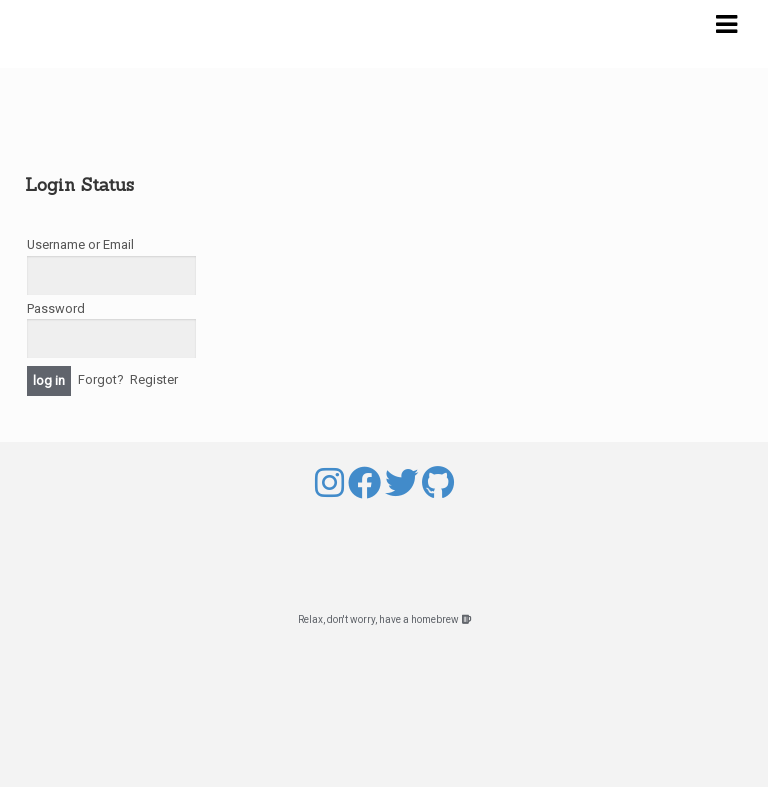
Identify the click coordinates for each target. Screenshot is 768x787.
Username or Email (80, 244)
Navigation (726, 25)
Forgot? (101, 379)
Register (154, 379)
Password (56, 308)
